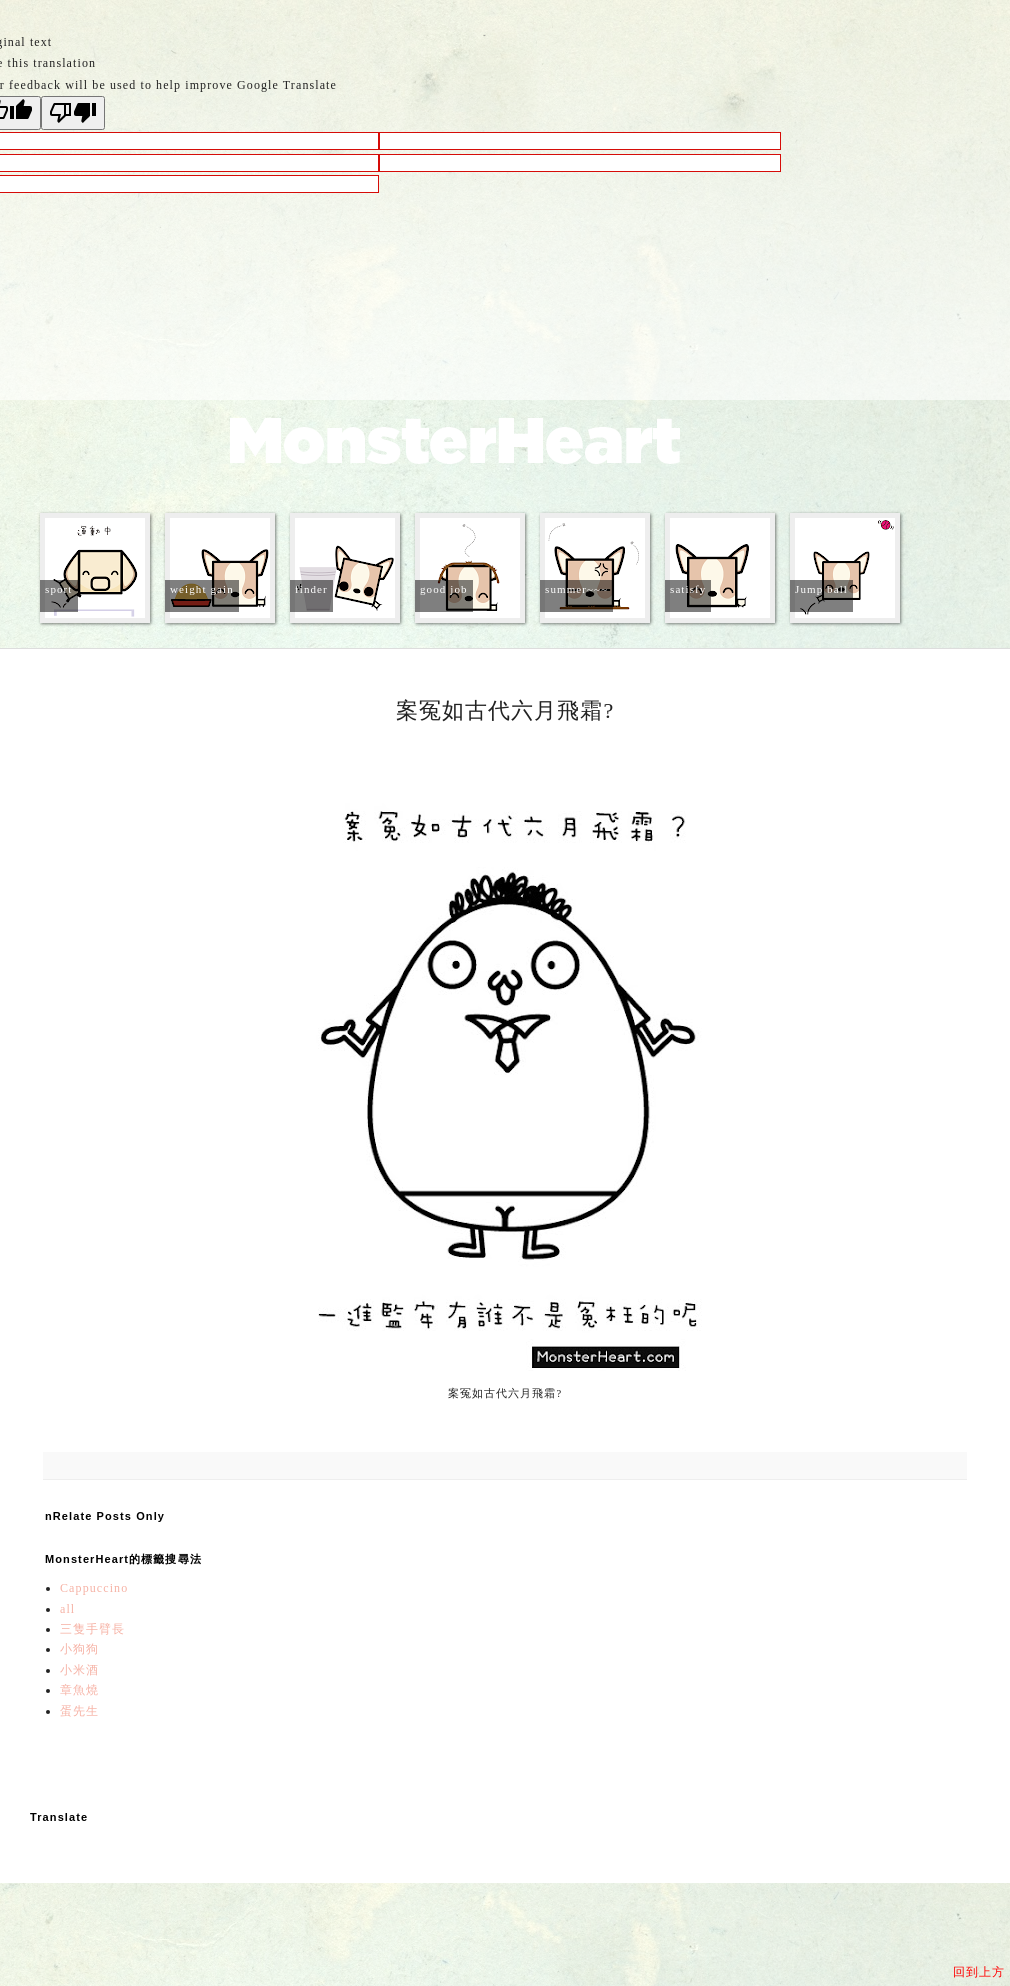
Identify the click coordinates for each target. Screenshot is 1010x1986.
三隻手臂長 (93, 1629)
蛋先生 (79, 1711)
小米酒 (79, 1670)
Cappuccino (94, 1588)
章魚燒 (79, 1690)
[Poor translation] (73, 113)
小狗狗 (79, 1649)
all (67, 1609)
